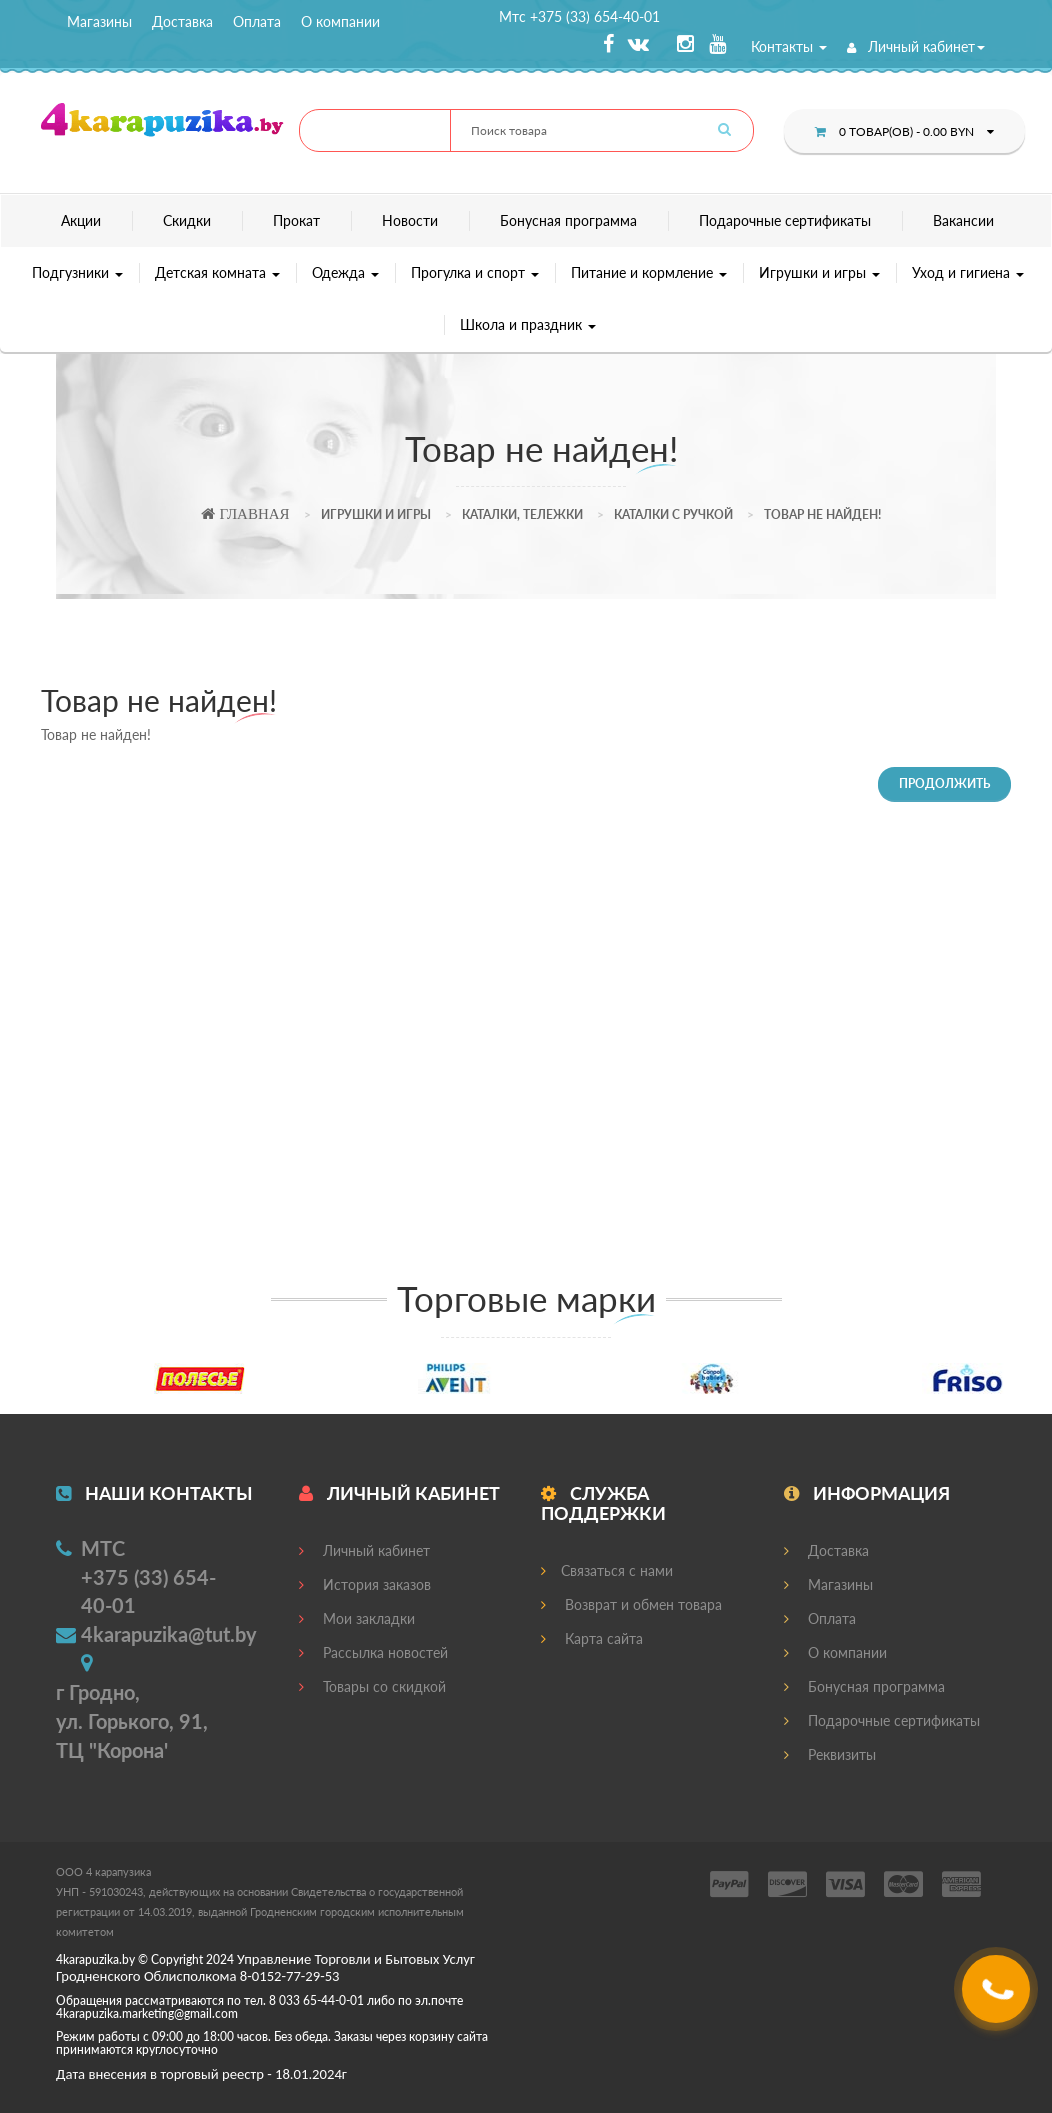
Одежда (345, 272)
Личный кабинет (916, 46)
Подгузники (77, 272)
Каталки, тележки (522, 514)
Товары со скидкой (372, 1686)
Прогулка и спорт (475, 272)
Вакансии (963, 220)
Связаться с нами (607, 1570)
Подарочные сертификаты (785, 220)
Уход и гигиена (968, 272)
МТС (103, 1548)
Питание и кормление (649, 272)
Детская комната (217, 272)
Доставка (182, 21)
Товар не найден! (822, 514)
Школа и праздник (528, 324)
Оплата (257, 21)
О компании (340, 21)
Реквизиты (830, 1754)
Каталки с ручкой (673, 514)
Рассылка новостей (373, 1652)
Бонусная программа (568, 220)
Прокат (296, 220)
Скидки (187, 220)
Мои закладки (357, 1618)
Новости (410, 220)
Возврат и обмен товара (631, 1604)
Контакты (789, 46)
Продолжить (944, 783)
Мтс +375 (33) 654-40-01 (579, 16)
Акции (81, 220)
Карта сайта (592, 1638)
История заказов (365, 1584)
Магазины (99, 21)
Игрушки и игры (819, 272)
